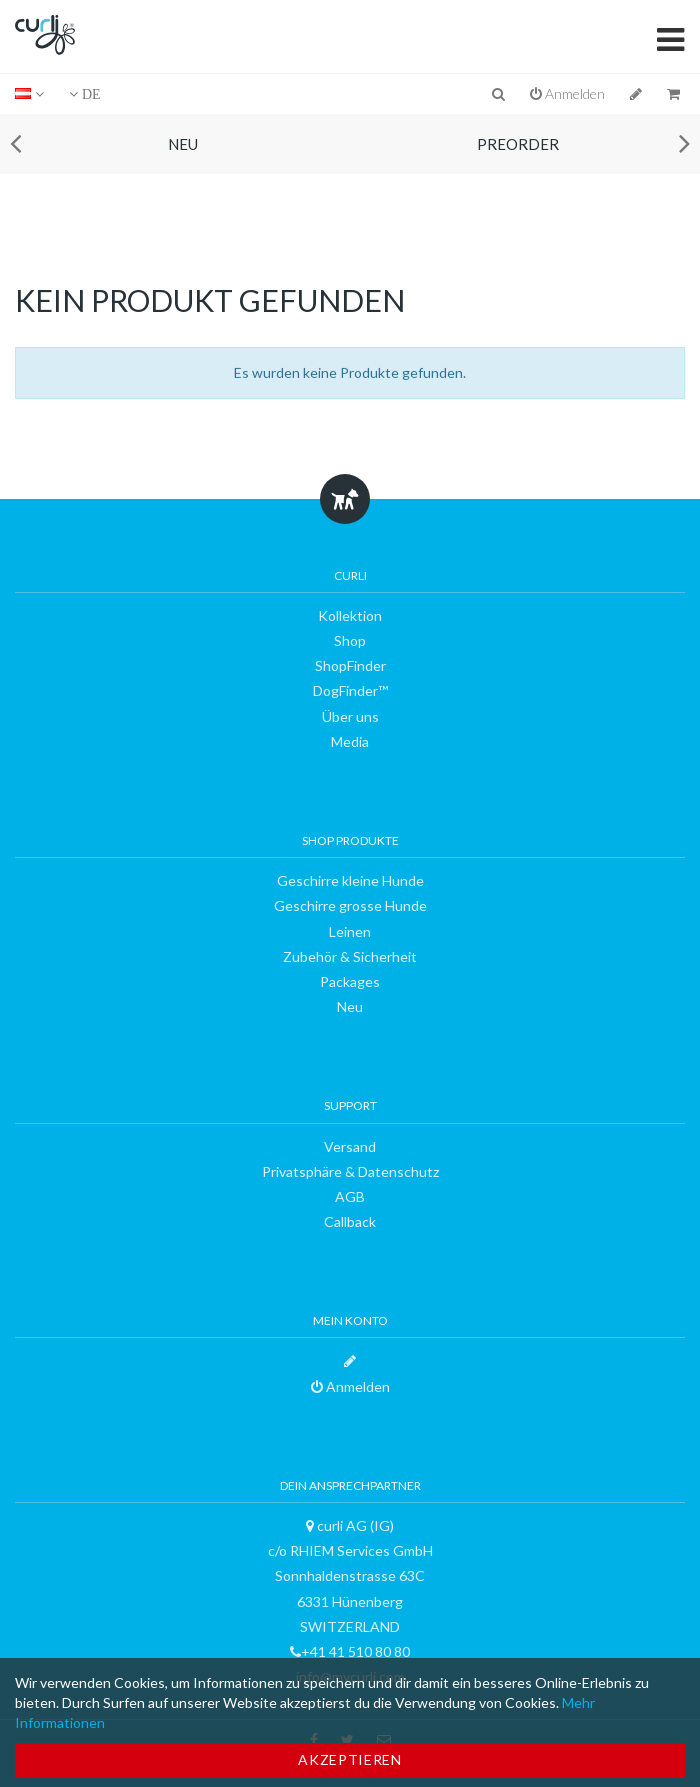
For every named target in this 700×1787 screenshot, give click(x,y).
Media (350, 741)
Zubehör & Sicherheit (350, 956)
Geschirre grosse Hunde (350, 905)
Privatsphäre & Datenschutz (350, 1171)
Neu (183, 144)
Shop (350, 640)
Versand (350, 1146)
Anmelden (567, 93)
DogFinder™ (350, 690)
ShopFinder (350, 665)
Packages (350, 981)
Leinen (350, 931)
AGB (350, 1196)
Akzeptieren (350, 1759)
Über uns (350, 716)
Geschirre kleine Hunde (350, 880)
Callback (350, 1221)
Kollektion (350, 615)
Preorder (518, 144)
